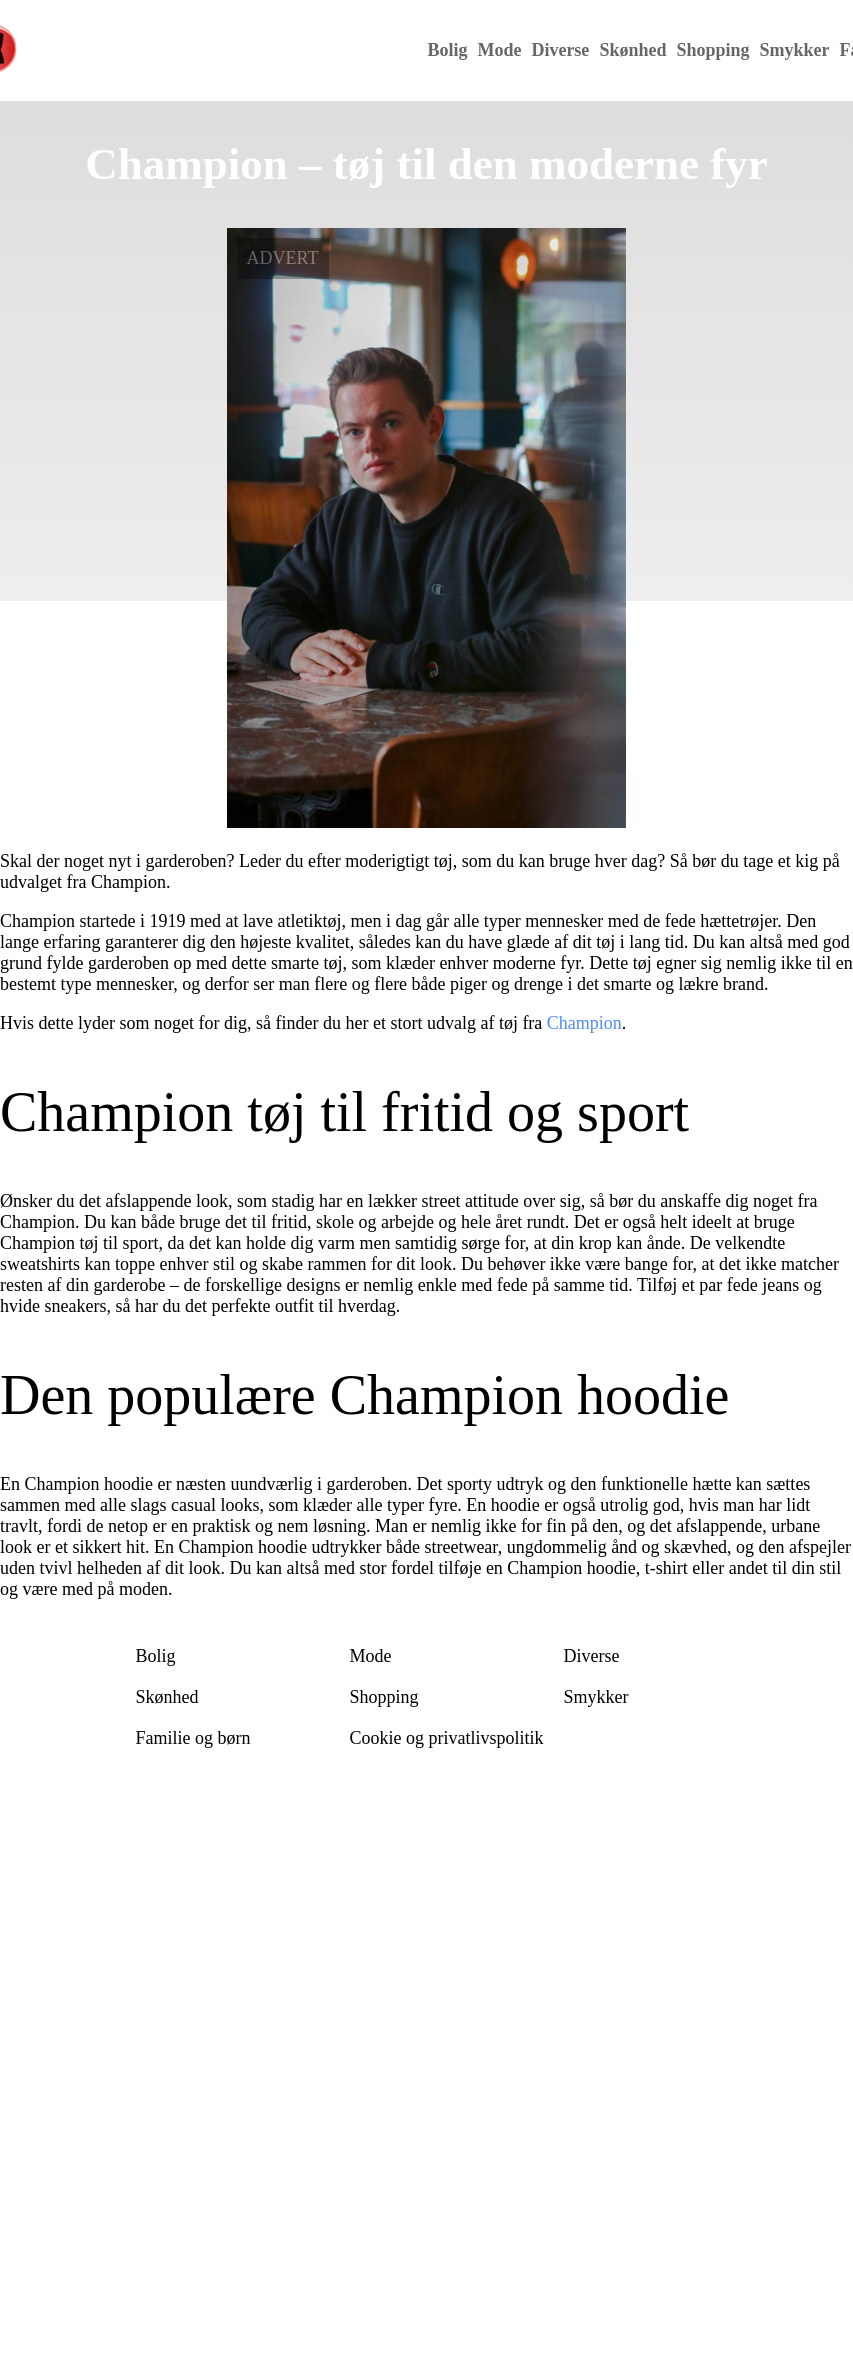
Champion (584, 1023)
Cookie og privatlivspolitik (447, 1738)
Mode (499, 50)
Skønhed (632, 50)
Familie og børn (193, 1738)
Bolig (447, 50)
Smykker (794, 50)
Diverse (560, 50)
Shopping (712, 50)
